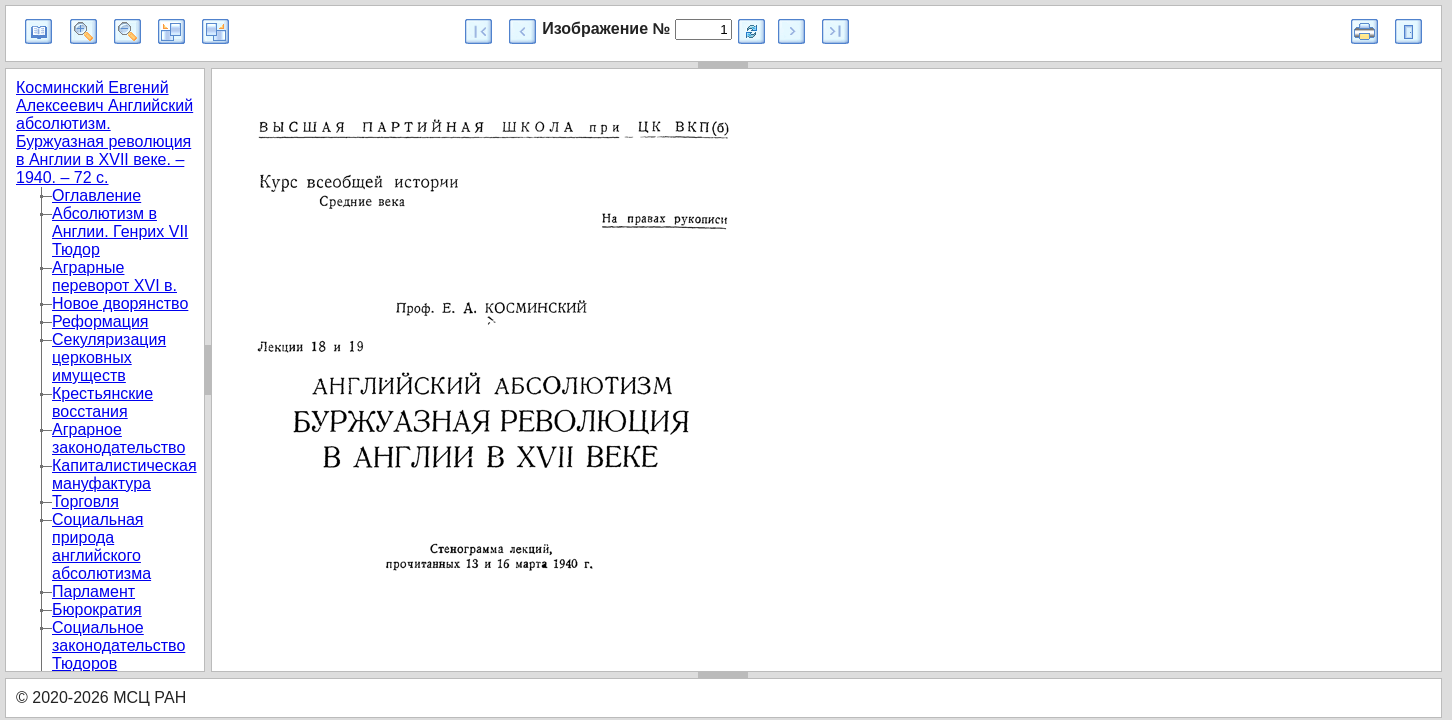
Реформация (100, 321)
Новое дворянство (120, 303)
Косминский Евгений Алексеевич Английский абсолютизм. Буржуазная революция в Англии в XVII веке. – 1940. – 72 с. (104, 132)
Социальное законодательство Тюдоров (118, 645)
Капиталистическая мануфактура (124, 474)
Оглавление (96, 195)
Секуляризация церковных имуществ (109, 357)
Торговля (85, 501)
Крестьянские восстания (102, 402)
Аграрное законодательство (118, 438)
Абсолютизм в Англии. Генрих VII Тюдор (120, 231)
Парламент (93, 591)
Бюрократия (97, 609)
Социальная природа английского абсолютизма (101, 546)
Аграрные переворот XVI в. (114, 276)
